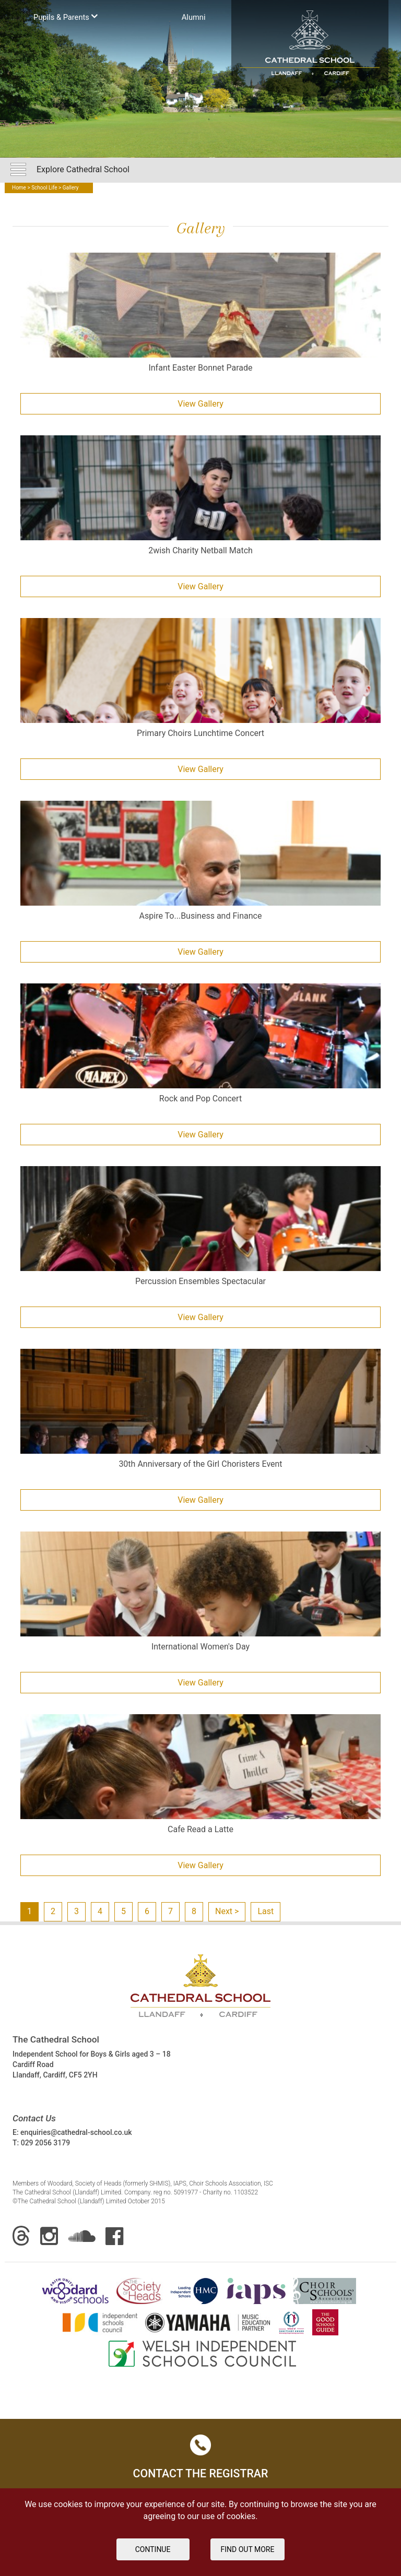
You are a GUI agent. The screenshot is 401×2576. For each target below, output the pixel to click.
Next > (227, 1911)
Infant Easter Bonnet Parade (200, 368)
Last (265, 1911)
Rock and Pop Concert (200, 1098)
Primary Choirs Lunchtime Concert (200, 733)
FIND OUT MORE (248, 2549)
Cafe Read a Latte (200, 1829)
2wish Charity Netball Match (200, 550)
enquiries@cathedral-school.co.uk (76, 2132)
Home (19, 188)
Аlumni (194, 17)
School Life (44, 188)
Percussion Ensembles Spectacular (200, 1281)
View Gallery (200, 404)
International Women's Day (200, 1647)
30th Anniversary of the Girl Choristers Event (200, 1464)
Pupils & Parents (65, 16)
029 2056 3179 (45, 2143)
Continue (153, 2549)
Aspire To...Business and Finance (200, 916)
